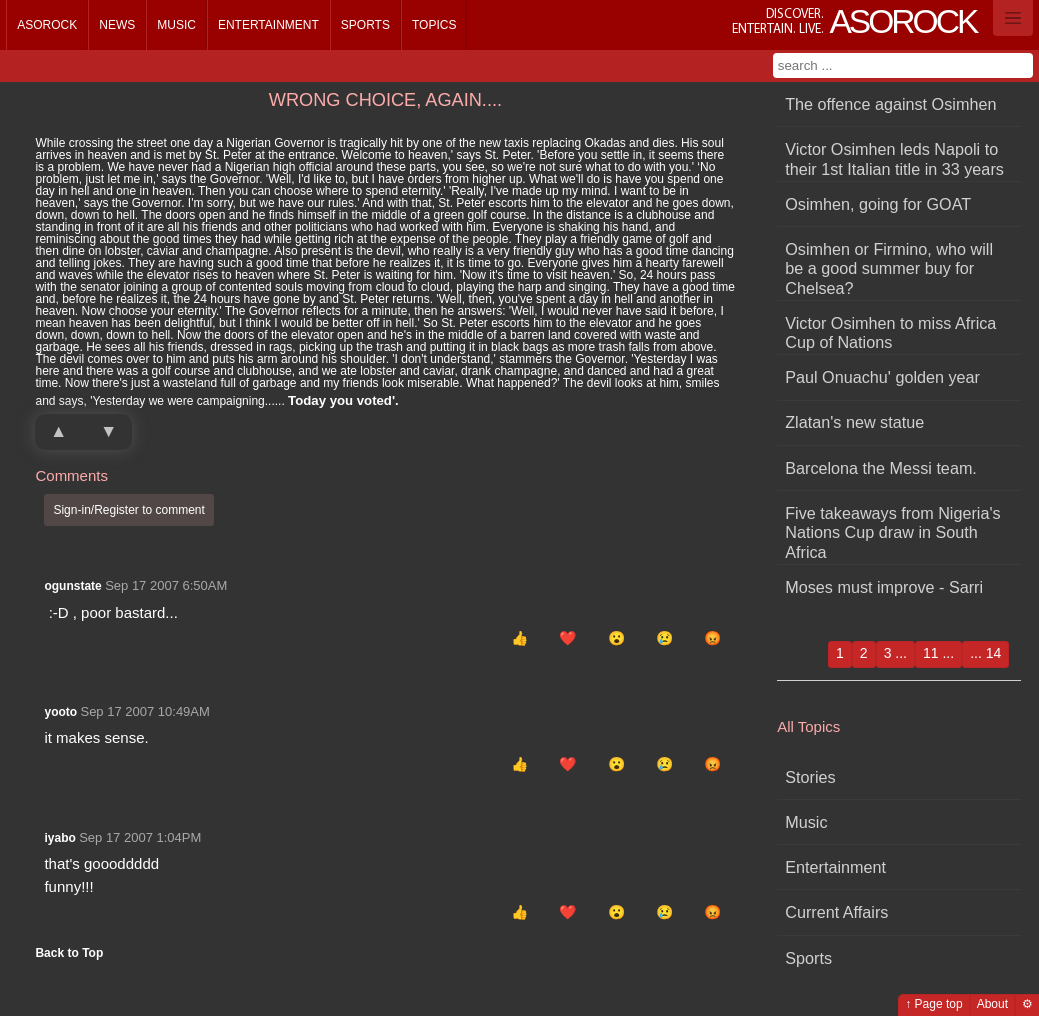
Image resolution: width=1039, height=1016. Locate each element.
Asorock (47, 25)
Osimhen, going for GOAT (878, 204)
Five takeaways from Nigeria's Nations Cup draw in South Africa (892, 532)
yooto (60, 712)
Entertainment (268, 25)
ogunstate (72, 586)
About (992, 1004)
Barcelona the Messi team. (881, 468)
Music (176, 25)
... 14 (985, 653)
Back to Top (69, 953)
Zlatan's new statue (854, 422)
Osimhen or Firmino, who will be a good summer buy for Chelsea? (889, 268)
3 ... (895, 653)
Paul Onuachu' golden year (882, 377)
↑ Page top (933, 1004)
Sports (365, 25)
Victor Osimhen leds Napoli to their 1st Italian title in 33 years (894, 158)
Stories (810, 777)
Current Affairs (836, 912)
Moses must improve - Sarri (884, 587)
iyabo (59, 838)
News (117, 25)
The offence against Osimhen (890, 104)
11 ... (938, 653)
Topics (434, 25)
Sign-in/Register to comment (128, 510)
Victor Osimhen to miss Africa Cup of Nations (890, 332)
